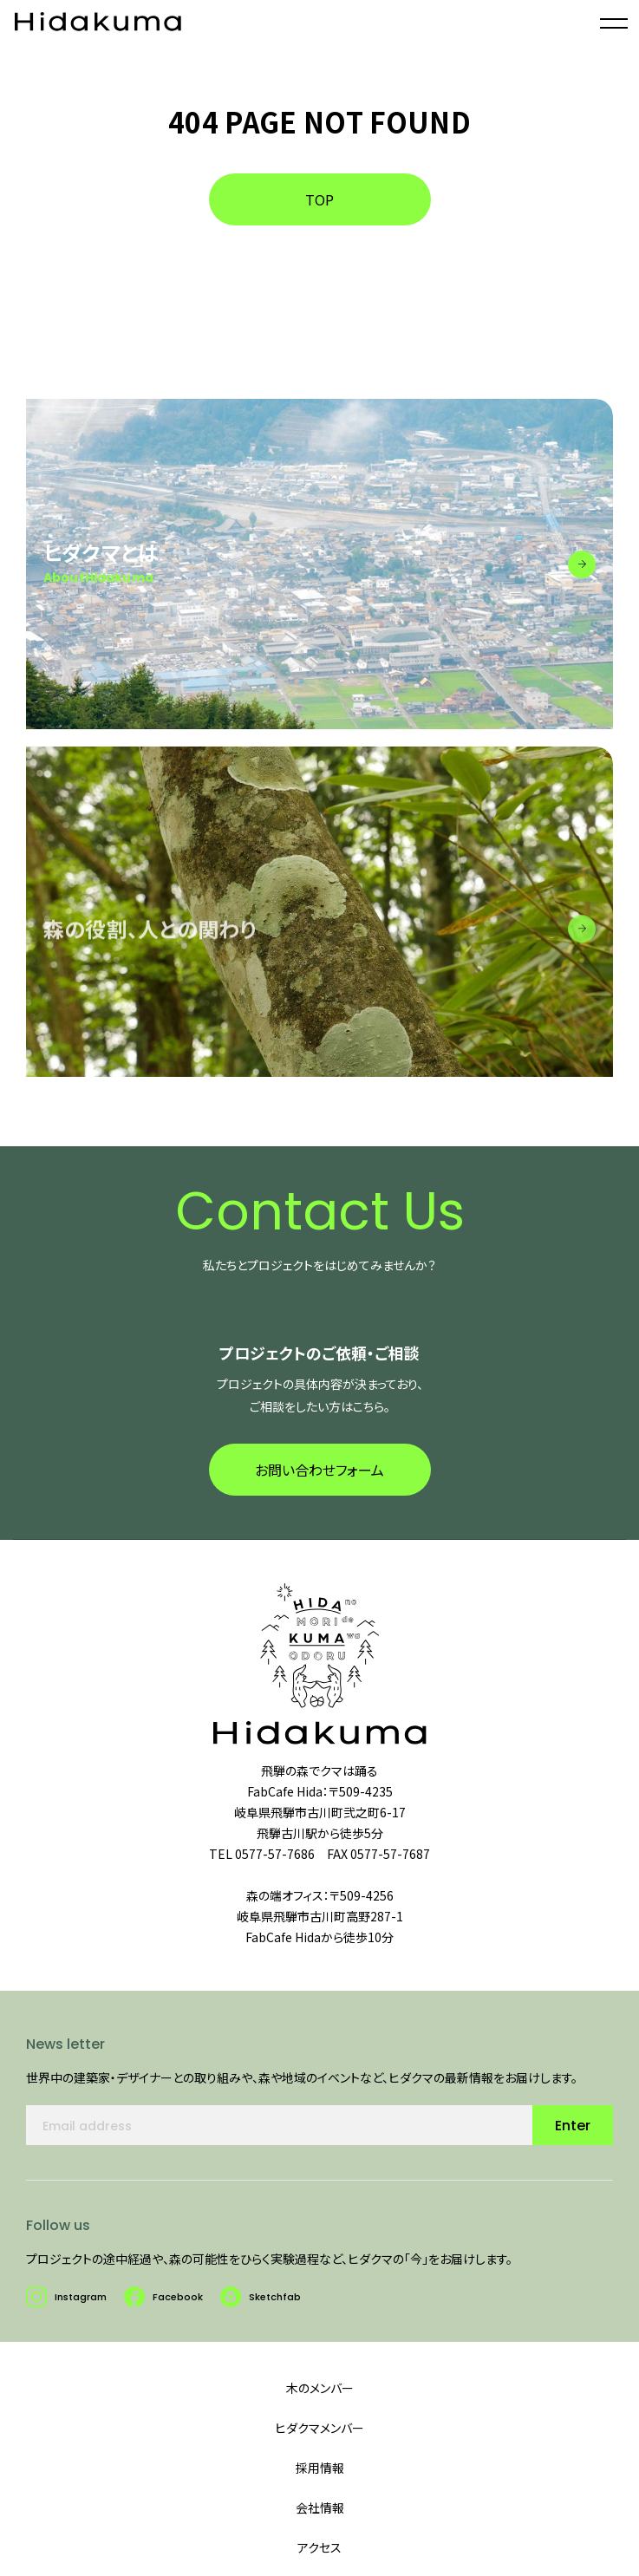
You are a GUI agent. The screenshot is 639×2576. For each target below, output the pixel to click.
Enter (572, 2136)
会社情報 (320, 2507)
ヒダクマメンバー (319, 2427)
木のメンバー (320, 2388)
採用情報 (320, 2467)
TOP (319, 199)
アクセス (319, 2547)
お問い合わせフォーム (319, 1480)
